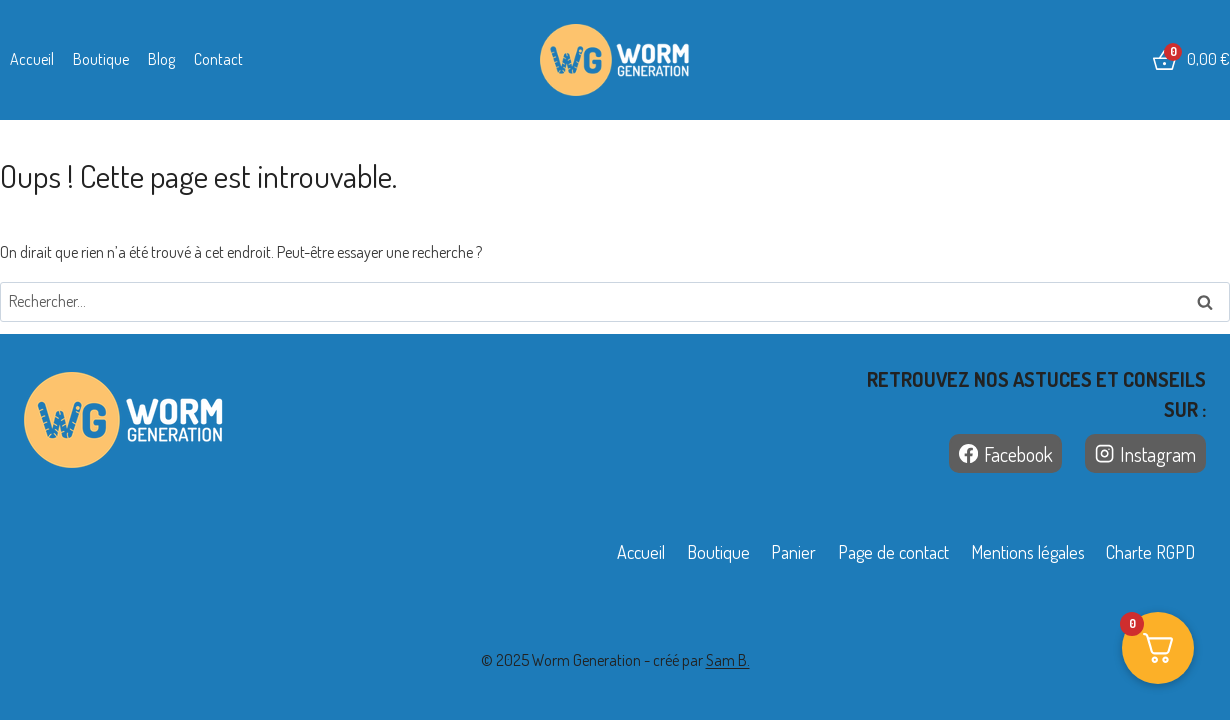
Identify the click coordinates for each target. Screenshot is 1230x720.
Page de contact (893, 552)
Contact (218, 59)
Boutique (101, 59)
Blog (161, 59)
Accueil (32, 59)
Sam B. (728, 660)
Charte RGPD (1150, 552)
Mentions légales (1028, 552)
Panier (793, 552)
